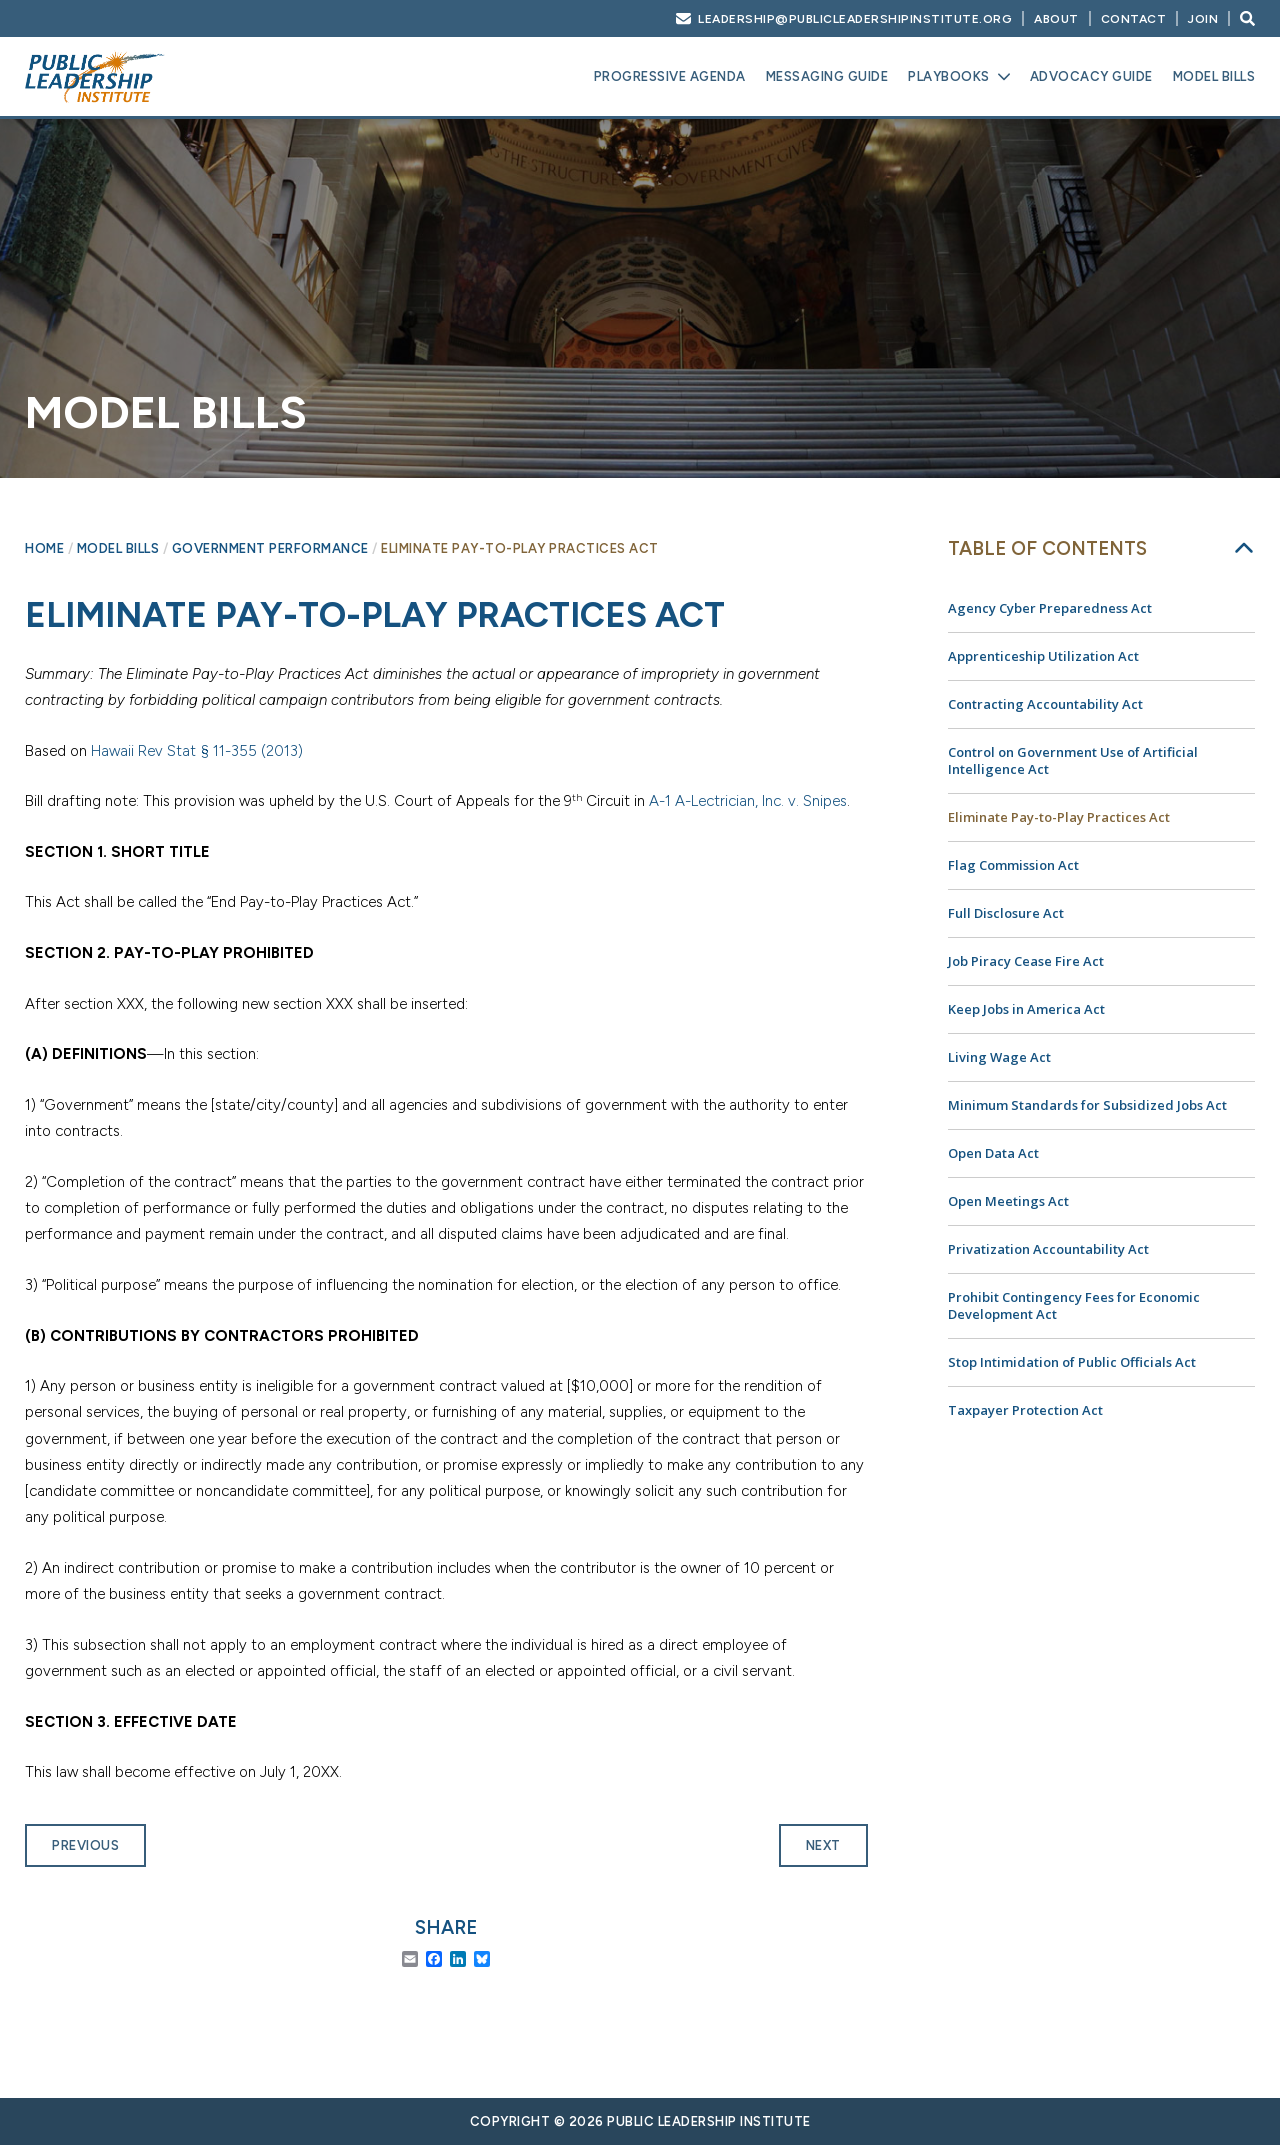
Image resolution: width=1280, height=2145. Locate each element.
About (1056, 19)
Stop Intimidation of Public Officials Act (1072, 1362)
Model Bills (1214, 76)
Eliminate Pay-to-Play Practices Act (1059, 817)
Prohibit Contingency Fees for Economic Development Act (1074, 1305)
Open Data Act (993, 1153)
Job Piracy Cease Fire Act (1026, 961)
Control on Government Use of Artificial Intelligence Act (1073, 760)
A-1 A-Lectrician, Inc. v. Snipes (748, 801)
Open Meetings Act (1008, 1201)
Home (44, 548)
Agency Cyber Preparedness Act (1050, 608)
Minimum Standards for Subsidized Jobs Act (1087, 1105)
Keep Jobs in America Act (1026, 1009)
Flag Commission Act (1013, 865)
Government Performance (270, 548)
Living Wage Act (999, 1057)
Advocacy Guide (1091, 76)
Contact (1134, 19)
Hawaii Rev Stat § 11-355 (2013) (197, 751)
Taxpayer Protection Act (1025, 1410)
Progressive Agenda (670, 76)
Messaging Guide (827, 76)
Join (1203, 19)
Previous (85, 1845)
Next (823, 1845)
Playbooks (949, 76)
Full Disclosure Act (1006, 913)
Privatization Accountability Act (1048, 1249)
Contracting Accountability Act (1045, 704)
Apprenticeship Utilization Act (1043, 656)
